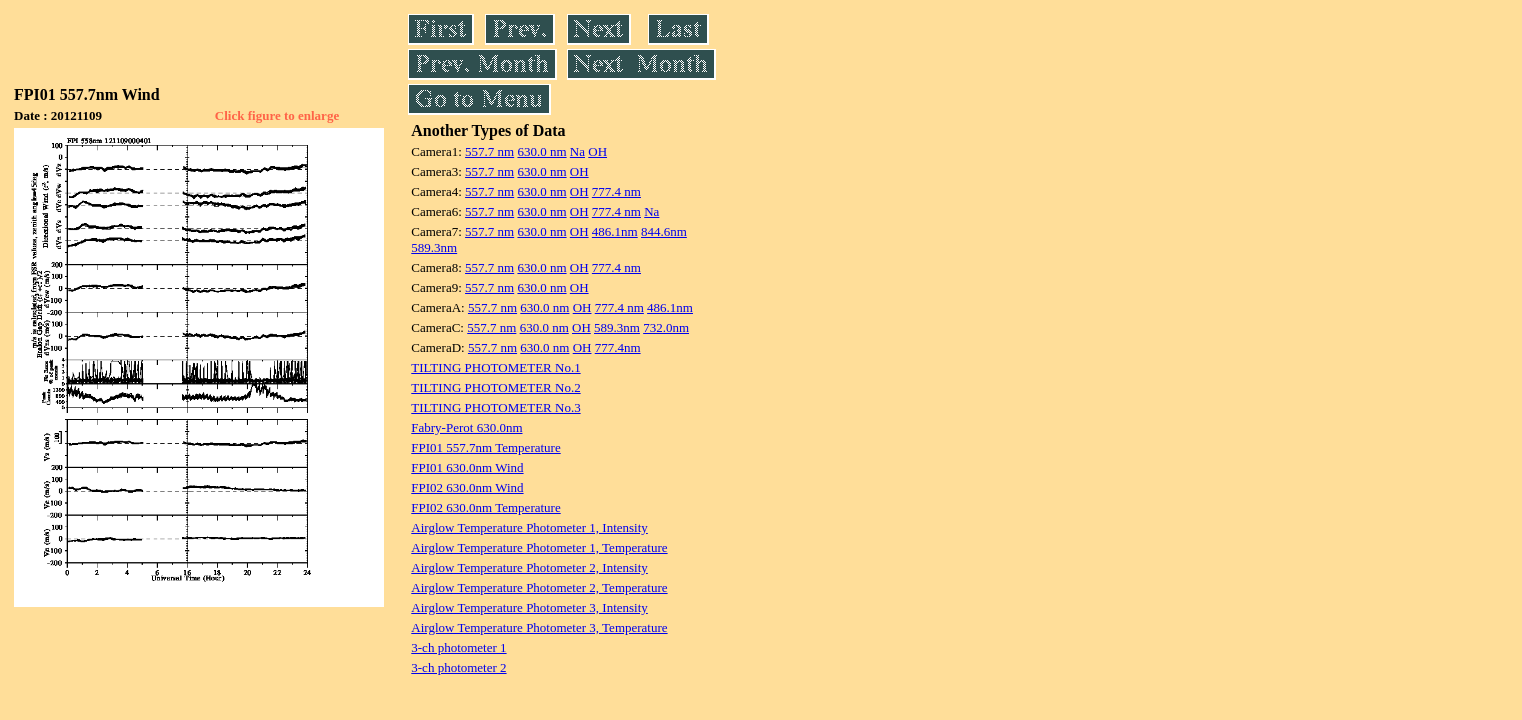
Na (577, 151)
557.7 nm (489, 151)
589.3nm (434, 247)
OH (597, 151)
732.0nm (666, 327)
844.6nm (664, 231)
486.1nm (615, 231)
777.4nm (618, 347)
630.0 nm (541, 151)
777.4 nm (616, 191)
